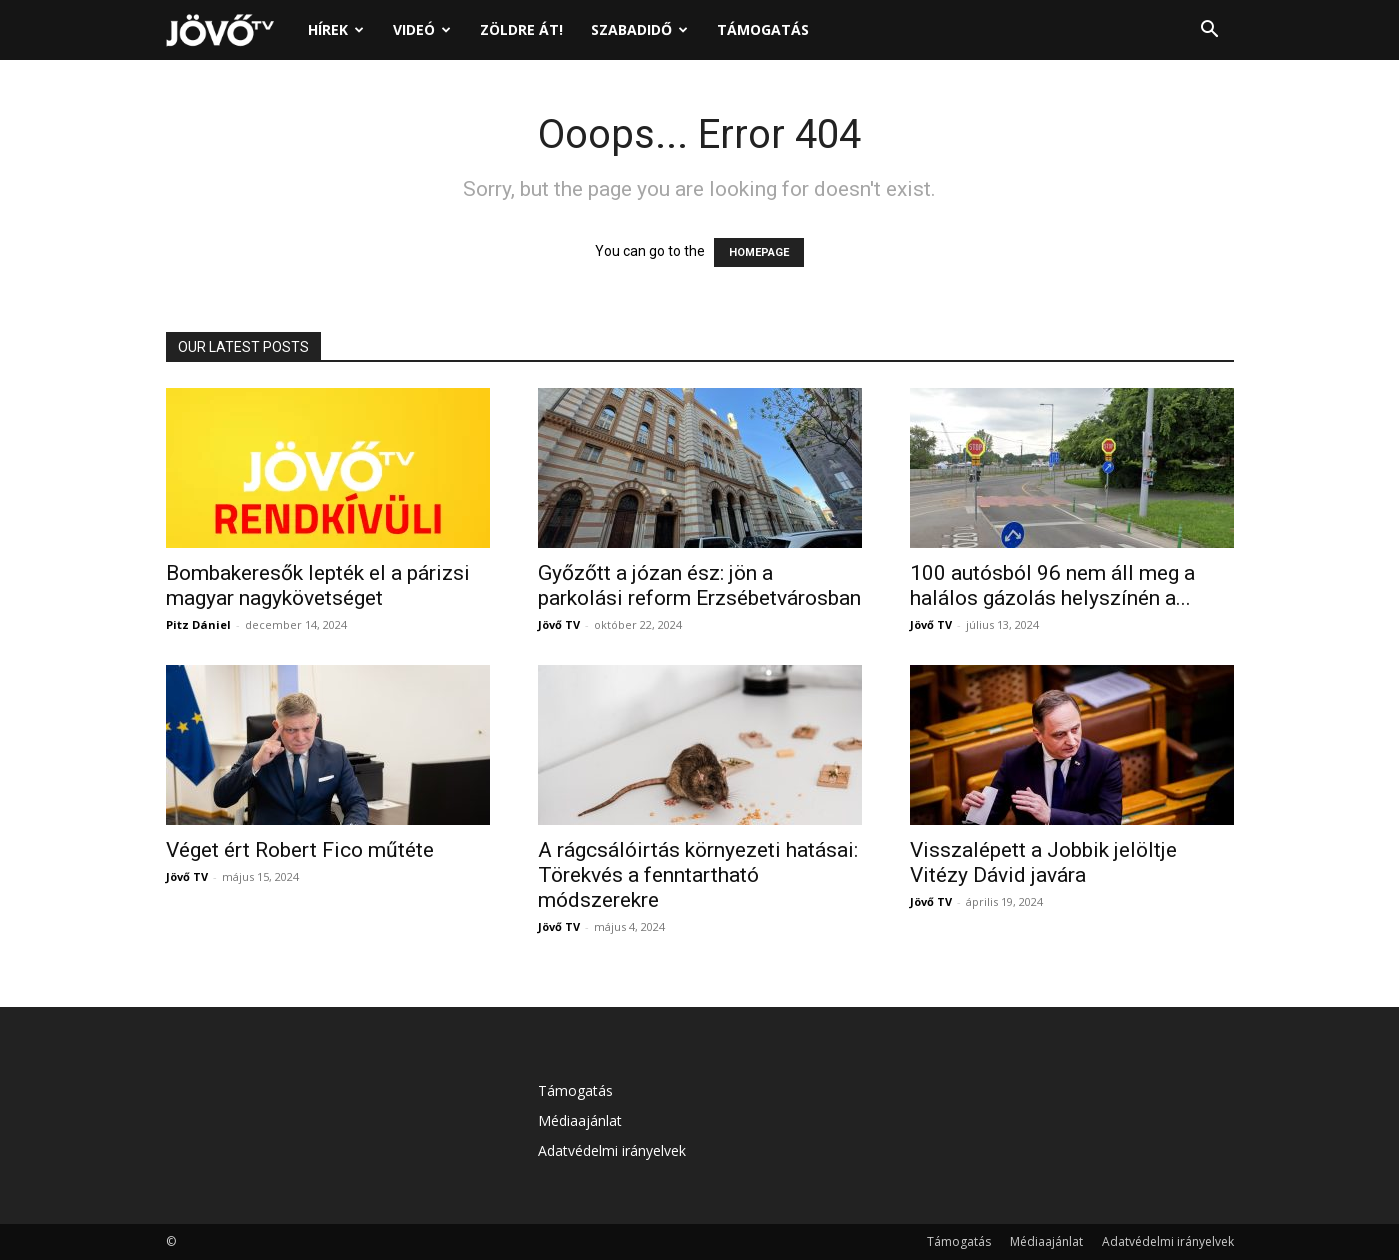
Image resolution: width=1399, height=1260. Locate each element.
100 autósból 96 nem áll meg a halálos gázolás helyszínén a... (1052, 585)
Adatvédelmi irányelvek (612, 1150)
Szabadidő (639, 29)
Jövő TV (559, 624)
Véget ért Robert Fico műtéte (300, 850)
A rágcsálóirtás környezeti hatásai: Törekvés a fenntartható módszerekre (698, 875)
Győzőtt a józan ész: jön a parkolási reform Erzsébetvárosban (699, 585)
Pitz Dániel (198, 624)
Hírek (336, 29)
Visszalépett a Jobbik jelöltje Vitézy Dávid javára (1043, 862)
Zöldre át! (521, 29)
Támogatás (763, 29)
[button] (1210, 31)
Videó (422, 29)
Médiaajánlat (580, 1120)
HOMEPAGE (759, 252)
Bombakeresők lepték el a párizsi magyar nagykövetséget (318, 585)
